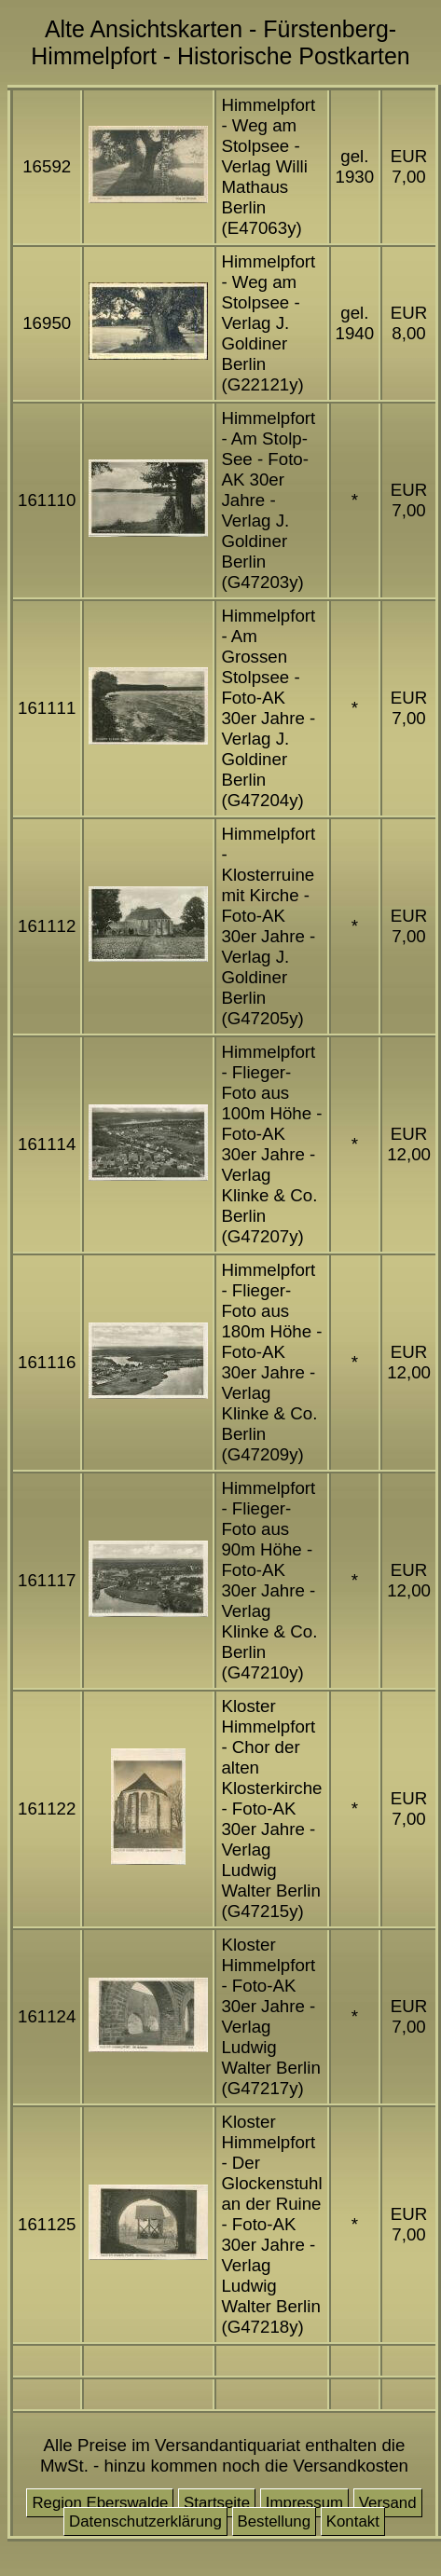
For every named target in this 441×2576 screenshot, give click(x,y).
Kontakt (352, 2521)
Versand (388, 2503)
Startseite (217, 2503)
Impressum (304, 2503)
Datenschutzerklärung (145, 2521)
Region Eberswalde (100, 2503)
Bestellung (274, 2521)
